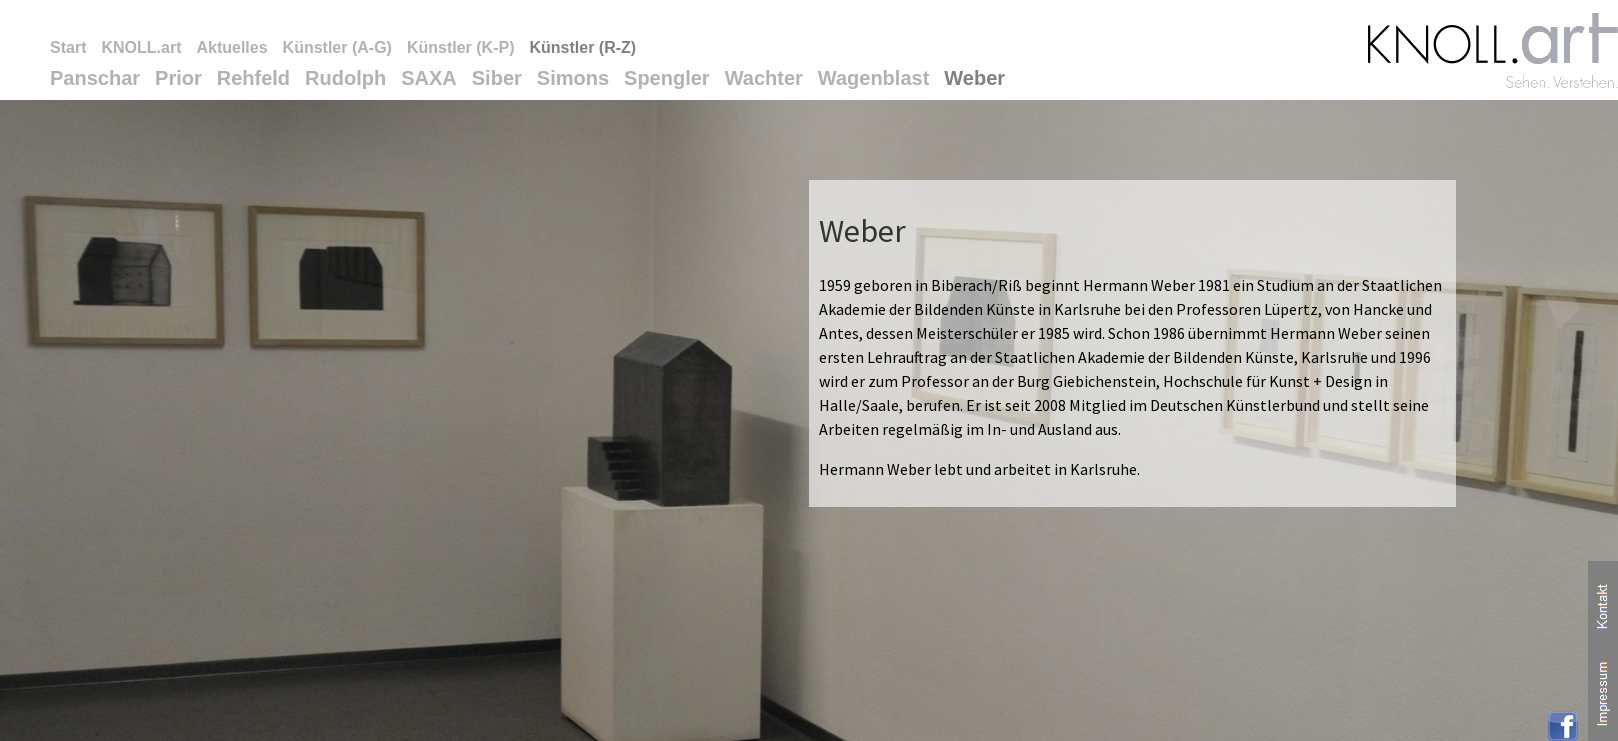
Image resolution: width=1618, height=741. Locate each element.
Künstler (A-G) (337, 47)
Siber (497, 78)
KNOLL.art (141, 47)
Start (68, 47)
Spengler (667, 78)
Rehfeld (253, 78)
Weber (974, 78)
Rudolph (345, 78)
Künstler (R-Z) (582, 47)
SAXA (429, 78)
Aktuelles (231, 47)
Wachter (764, 78)
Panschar (95, 78)
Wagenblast (874, 78)
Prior (178, 78)
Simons (573, 78)
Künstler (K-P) (461, 47)
